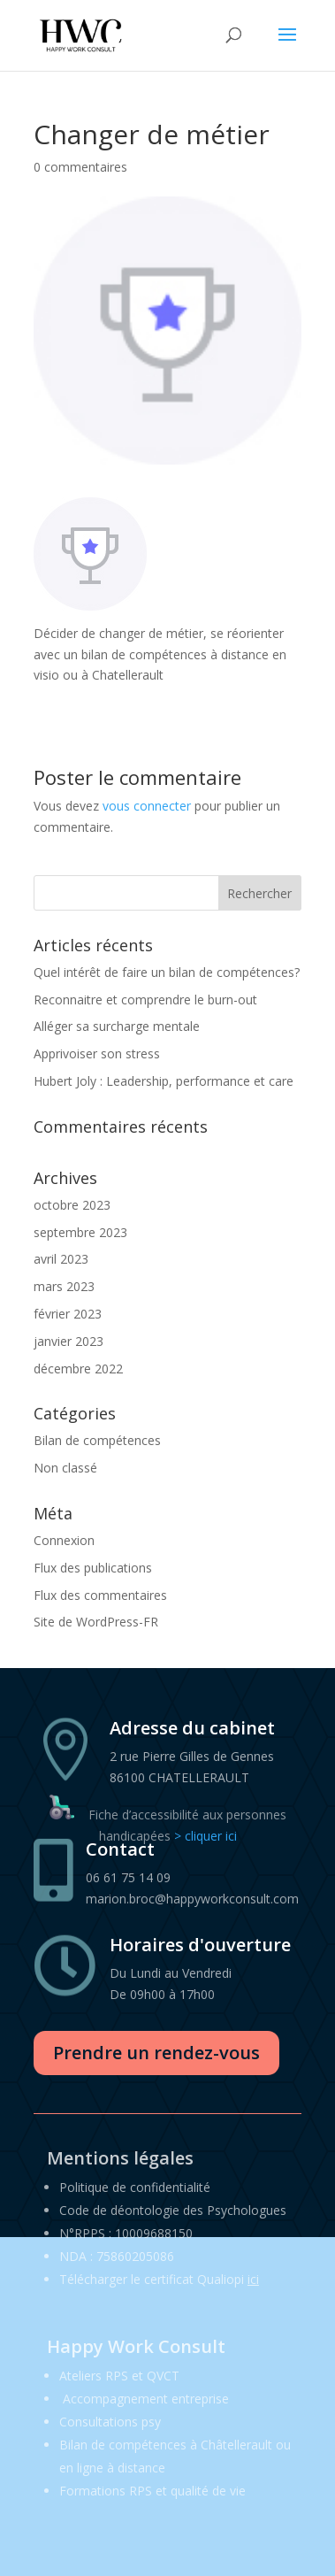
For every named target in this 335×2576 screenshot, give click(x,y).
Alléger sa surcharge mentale (117, 1026)
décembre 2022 (78, 1368)
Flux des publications (93, 1567)
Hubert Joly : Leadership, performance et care (163, 1081)
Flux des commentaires (100, 1595)
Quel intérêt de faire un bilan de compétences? (167, 972)
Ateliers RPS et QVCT (119, 2375)
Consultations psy (110, 2421)
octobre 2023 (72, 1204)
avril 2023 (61, 1258)
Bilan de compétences (97, 1440)
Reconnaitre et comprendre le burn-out (145, 999)
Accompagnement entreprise (146, 2398)
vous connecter (147, 805)
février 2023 (68, 1313)
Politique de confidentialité (134, 2187)
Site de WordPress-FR (96, 1621)
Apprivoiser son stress (97, 1053)
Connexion (64, 1540)
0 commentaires (80, 166)
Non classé (65, 1467)
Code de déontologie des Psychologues (172, 2210)
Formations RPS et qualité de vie (152, 2490)
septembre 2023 (80, 1232)
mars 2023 (64, 1286)
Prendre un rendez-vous (156, 2053)
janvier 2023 (68, 1341)
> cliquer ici (205, 1835)
